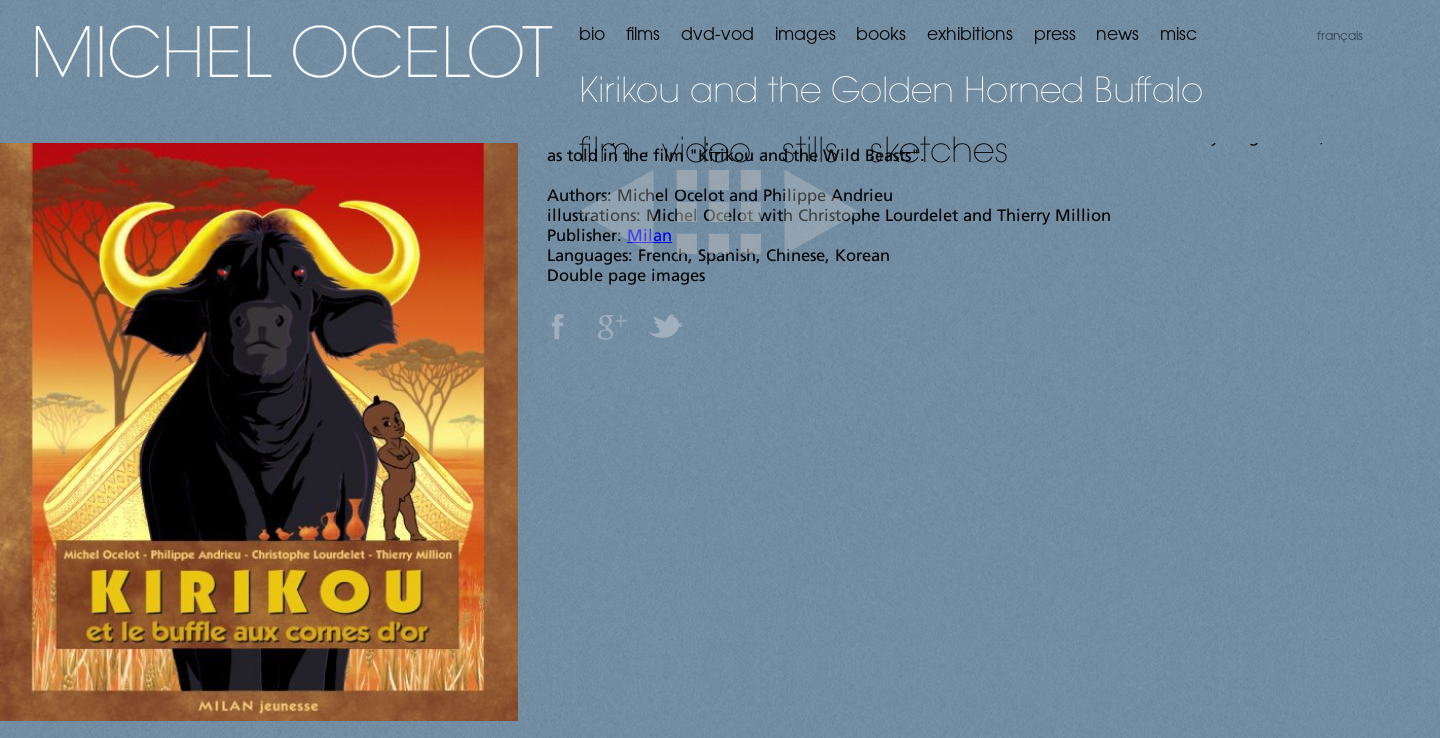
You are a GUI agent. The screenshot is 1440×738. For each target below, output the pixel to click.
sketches (939, 149)
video (706, 149)
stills (810, 149)
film (605, 149)
